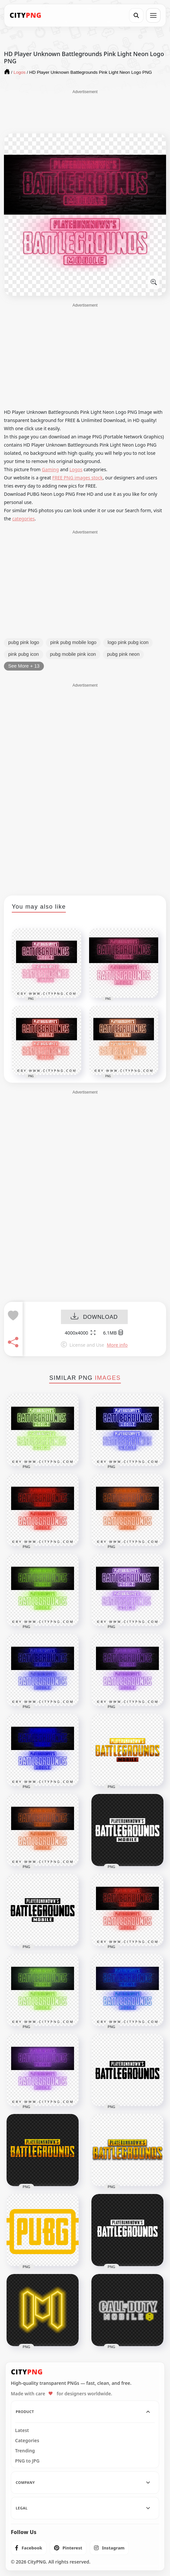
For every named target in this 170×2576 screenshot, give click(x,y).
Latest (22, 2430)
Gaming (50, 469)
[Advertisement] (85, 111)
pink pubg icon (23, 654)
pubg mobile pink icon (73, 654)
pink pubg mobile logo (73, 642)
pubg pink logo (23, 642)
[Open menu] (153, 15)
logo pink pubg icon (127, 642)
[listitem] (29, 2548)
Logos (76, 469)
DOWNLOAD (94, 1317)
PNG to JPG (27, 2461)
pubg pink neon (123, 654)
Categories (27, 2441)
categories (23, 518)
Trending (25, 2451)
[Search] (136, 15)
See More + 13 (24, 666)
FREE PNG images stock (77, 477)
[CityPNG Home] (25, 15)
